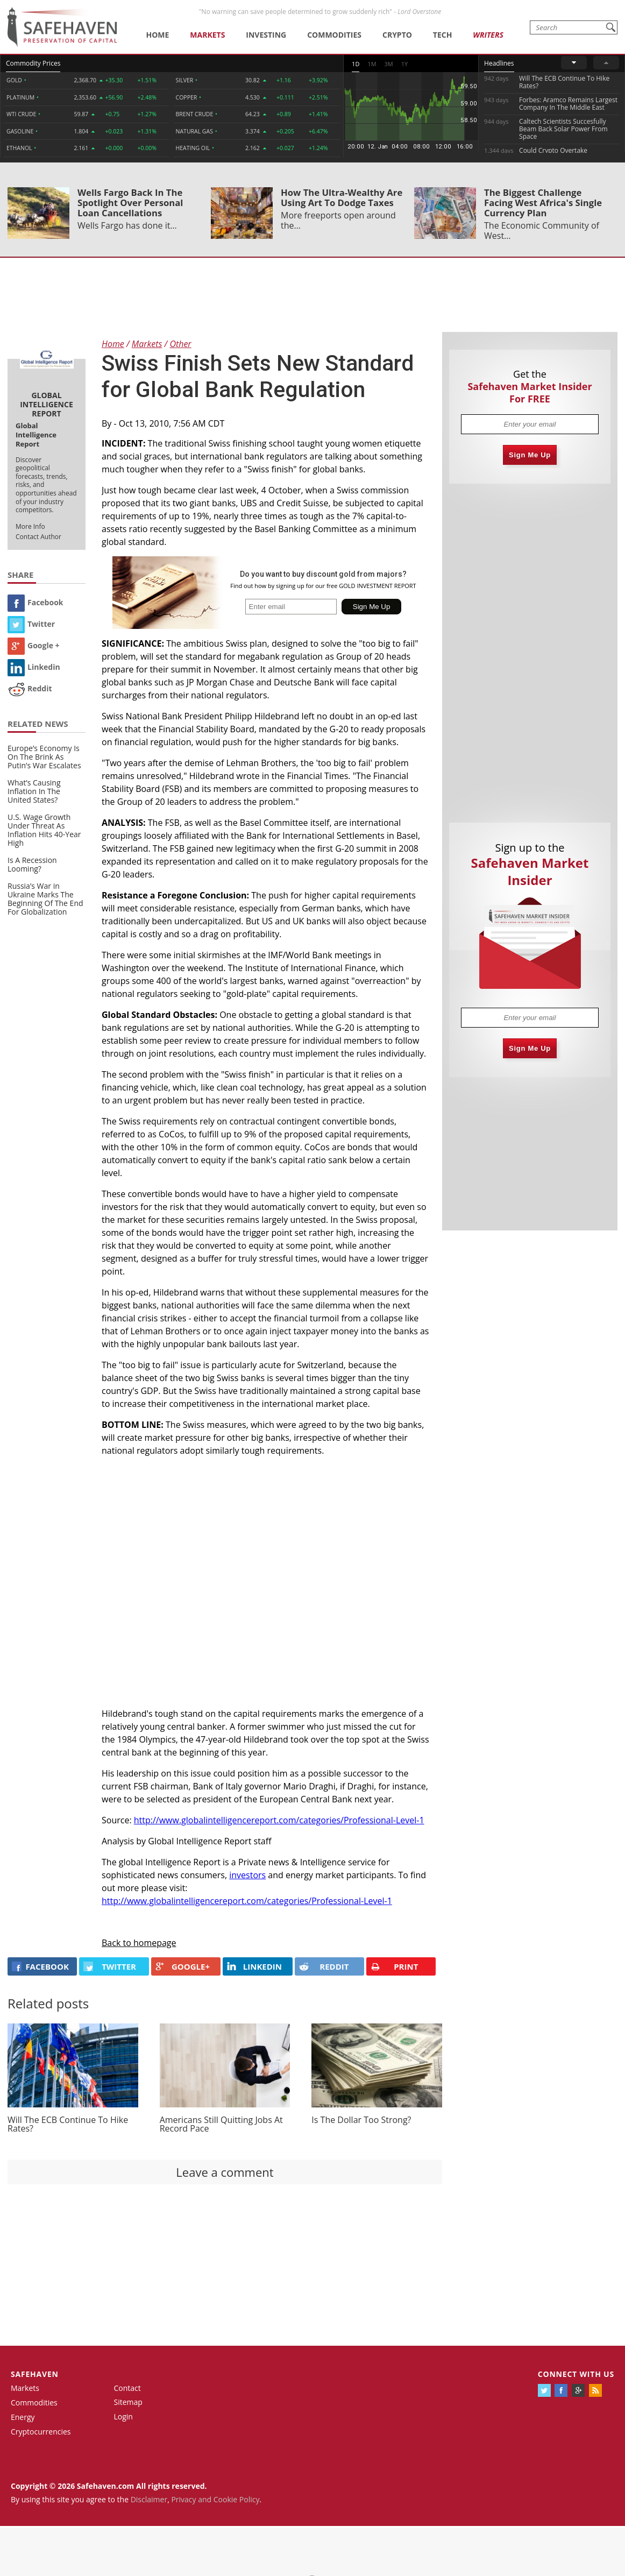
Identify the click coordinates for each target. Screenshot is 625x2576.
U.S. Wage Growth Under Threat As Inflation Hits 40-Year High (44, 830)
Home (157, 35)
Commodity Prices (33, 63)
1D (355, 64)
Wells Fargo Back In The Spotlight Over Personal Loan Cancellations (130, 202)
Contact (127, 2388)
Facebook (35, 602)
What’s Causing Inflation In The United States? (34, 791)
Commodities (334, 35)
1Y (404, 64)
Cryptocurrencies (41, 2431)
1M (371, 64)
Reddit (30, 688)
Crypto (397, 35)
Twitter (31, 624)
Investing (266, 35)
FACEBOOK (40, 1966)
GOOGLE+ (182, 1966)
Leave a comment (224, 2172)
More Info (30, 526)
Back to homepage (139, 1943)
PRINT (394, 1966)
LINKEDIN (254, 1966)
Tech (442, 35)
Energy (23, 2417)
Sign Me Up (530, 455)
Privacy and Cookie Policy (215, 2499)
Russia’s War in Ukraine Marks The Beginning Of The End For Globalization (45, 899)
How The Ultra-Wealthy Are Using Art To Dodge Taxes (341, 197)
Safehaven (35, 2374)
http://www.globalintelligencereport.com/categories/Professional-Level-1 (279, 1820)
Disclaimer (149, 2499)
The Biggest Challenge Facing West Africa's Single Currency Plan (543, 202)
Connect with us (576, 2374)
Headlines (499, 63)
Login (123, 2416)
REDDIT (324, 1966)
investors (247, 1875)
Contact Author (38, 536)
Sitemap (128, 2402)
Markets (207, 35)
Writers (488, 35)
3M (389, 64)
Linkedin (34, 667)
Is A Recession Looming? (32, 864)
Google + (34, 645)
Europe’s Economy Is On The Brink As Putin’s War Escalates (44, 756)
